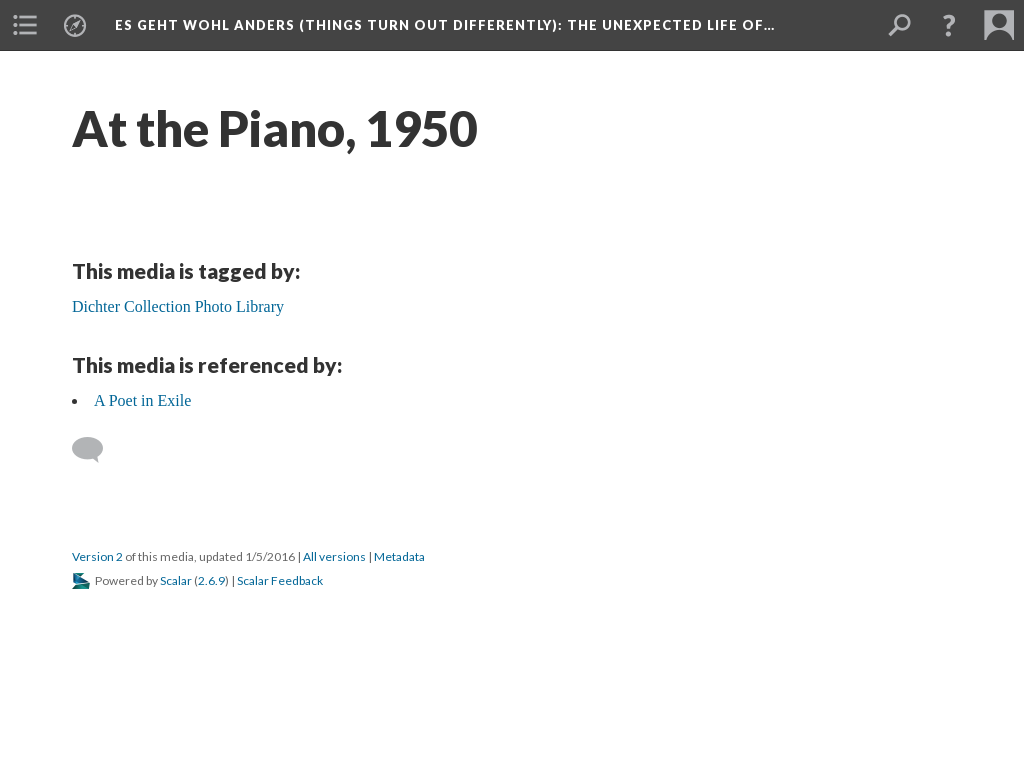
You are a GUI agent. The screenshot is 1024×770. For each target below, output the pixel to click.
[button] (949, 25)
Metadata (399, 556)
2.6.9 (211, 580)
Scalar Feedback (280, 580)
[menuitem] (25, 25)
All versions (334, 556)
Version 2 (97, 556)
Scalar (176, 580)
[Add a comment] (96, 450)
